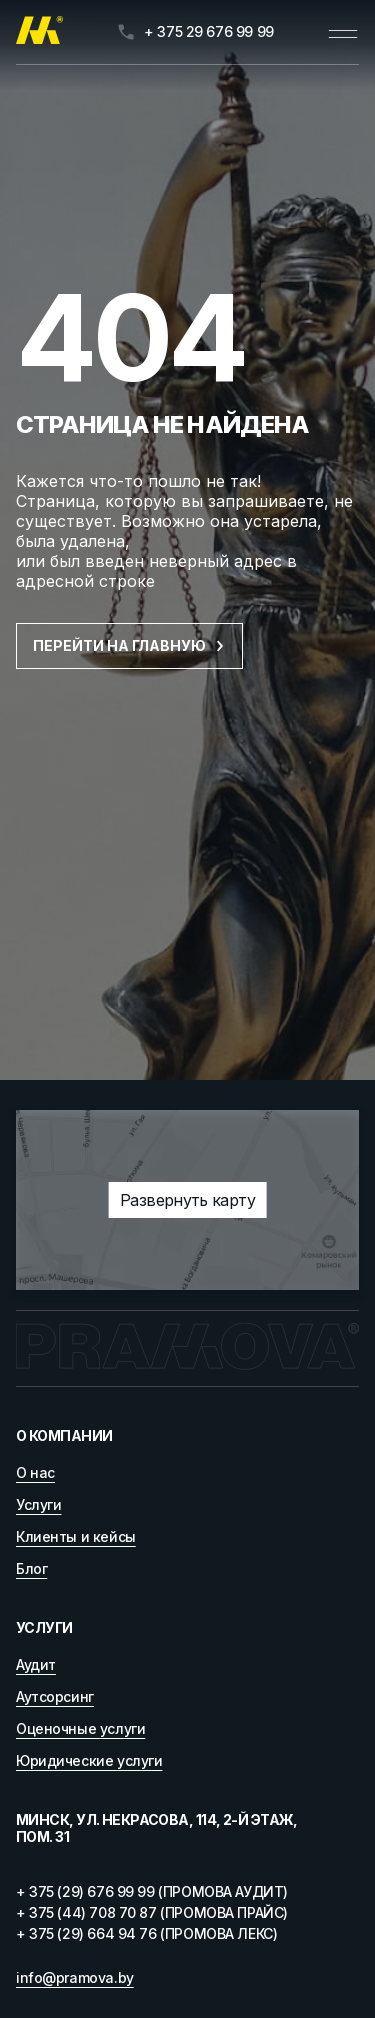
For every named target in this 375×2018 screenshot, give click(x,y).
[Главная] (39, 32)
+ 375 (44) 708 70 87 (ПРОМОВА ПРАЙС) (152, 1912)
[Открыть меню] (343, 32)
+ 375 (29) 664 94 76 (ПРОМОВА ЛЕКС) (146, 1933)
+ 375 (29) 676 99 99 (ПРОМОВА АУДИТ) (152, 1891)
